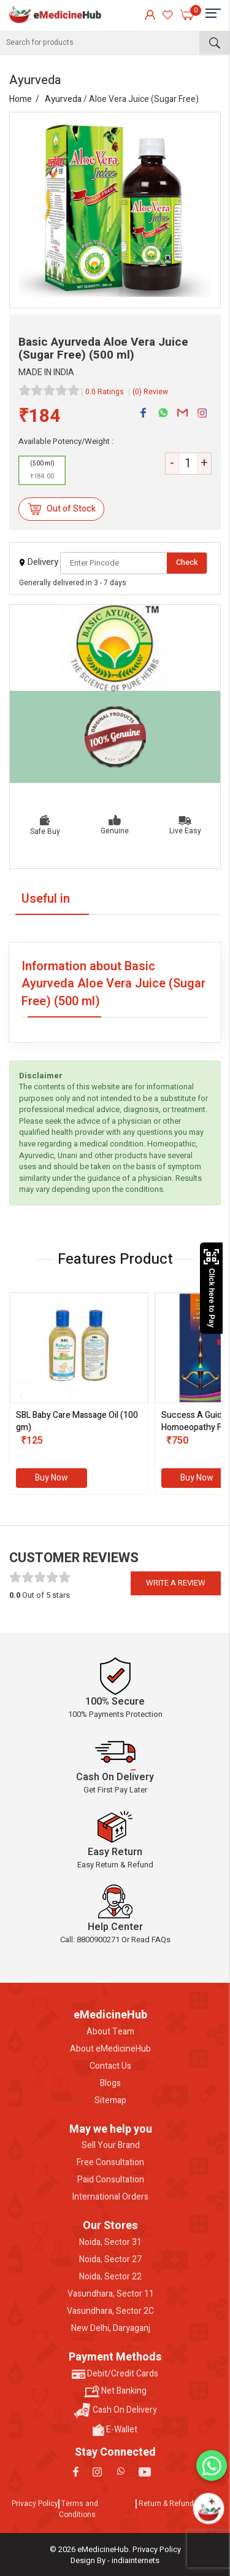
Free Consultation (110, 2163)
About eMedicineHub (110, 2049)
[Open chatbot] (208, 2508)
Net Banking (115, 2391)
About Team (110, 2032)
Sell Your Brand (111, 2145)
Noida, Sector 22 (110, 2277)
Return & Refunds (168, 2503)
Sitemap (110, 2101)
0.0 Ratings (104, 391)
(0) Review (150, 391)
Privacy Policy (35, 2503)
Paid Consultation (110, 2180)
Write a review (175, 1583)
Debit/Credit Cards (115, 2374)
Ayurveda (63, 99)
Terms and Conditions (78, 2509)
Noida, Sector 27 (110, 2260)
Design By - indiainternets (115, 2560)
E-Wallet (115, 2430)
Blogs (110, 2083)
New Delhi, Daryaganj (110, 2328)
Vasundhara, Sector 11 (110, 2294)
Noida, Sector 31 (110, 2242)
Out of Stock (62, 508)
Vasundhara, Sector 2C (110, 2311)
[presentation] (21, 1396)
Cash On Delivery (115, 2410)
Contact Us (110, 2066)
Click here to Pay (211, 1288)
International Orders (110, 2197)
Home (20, 99)
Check (187, 562)
